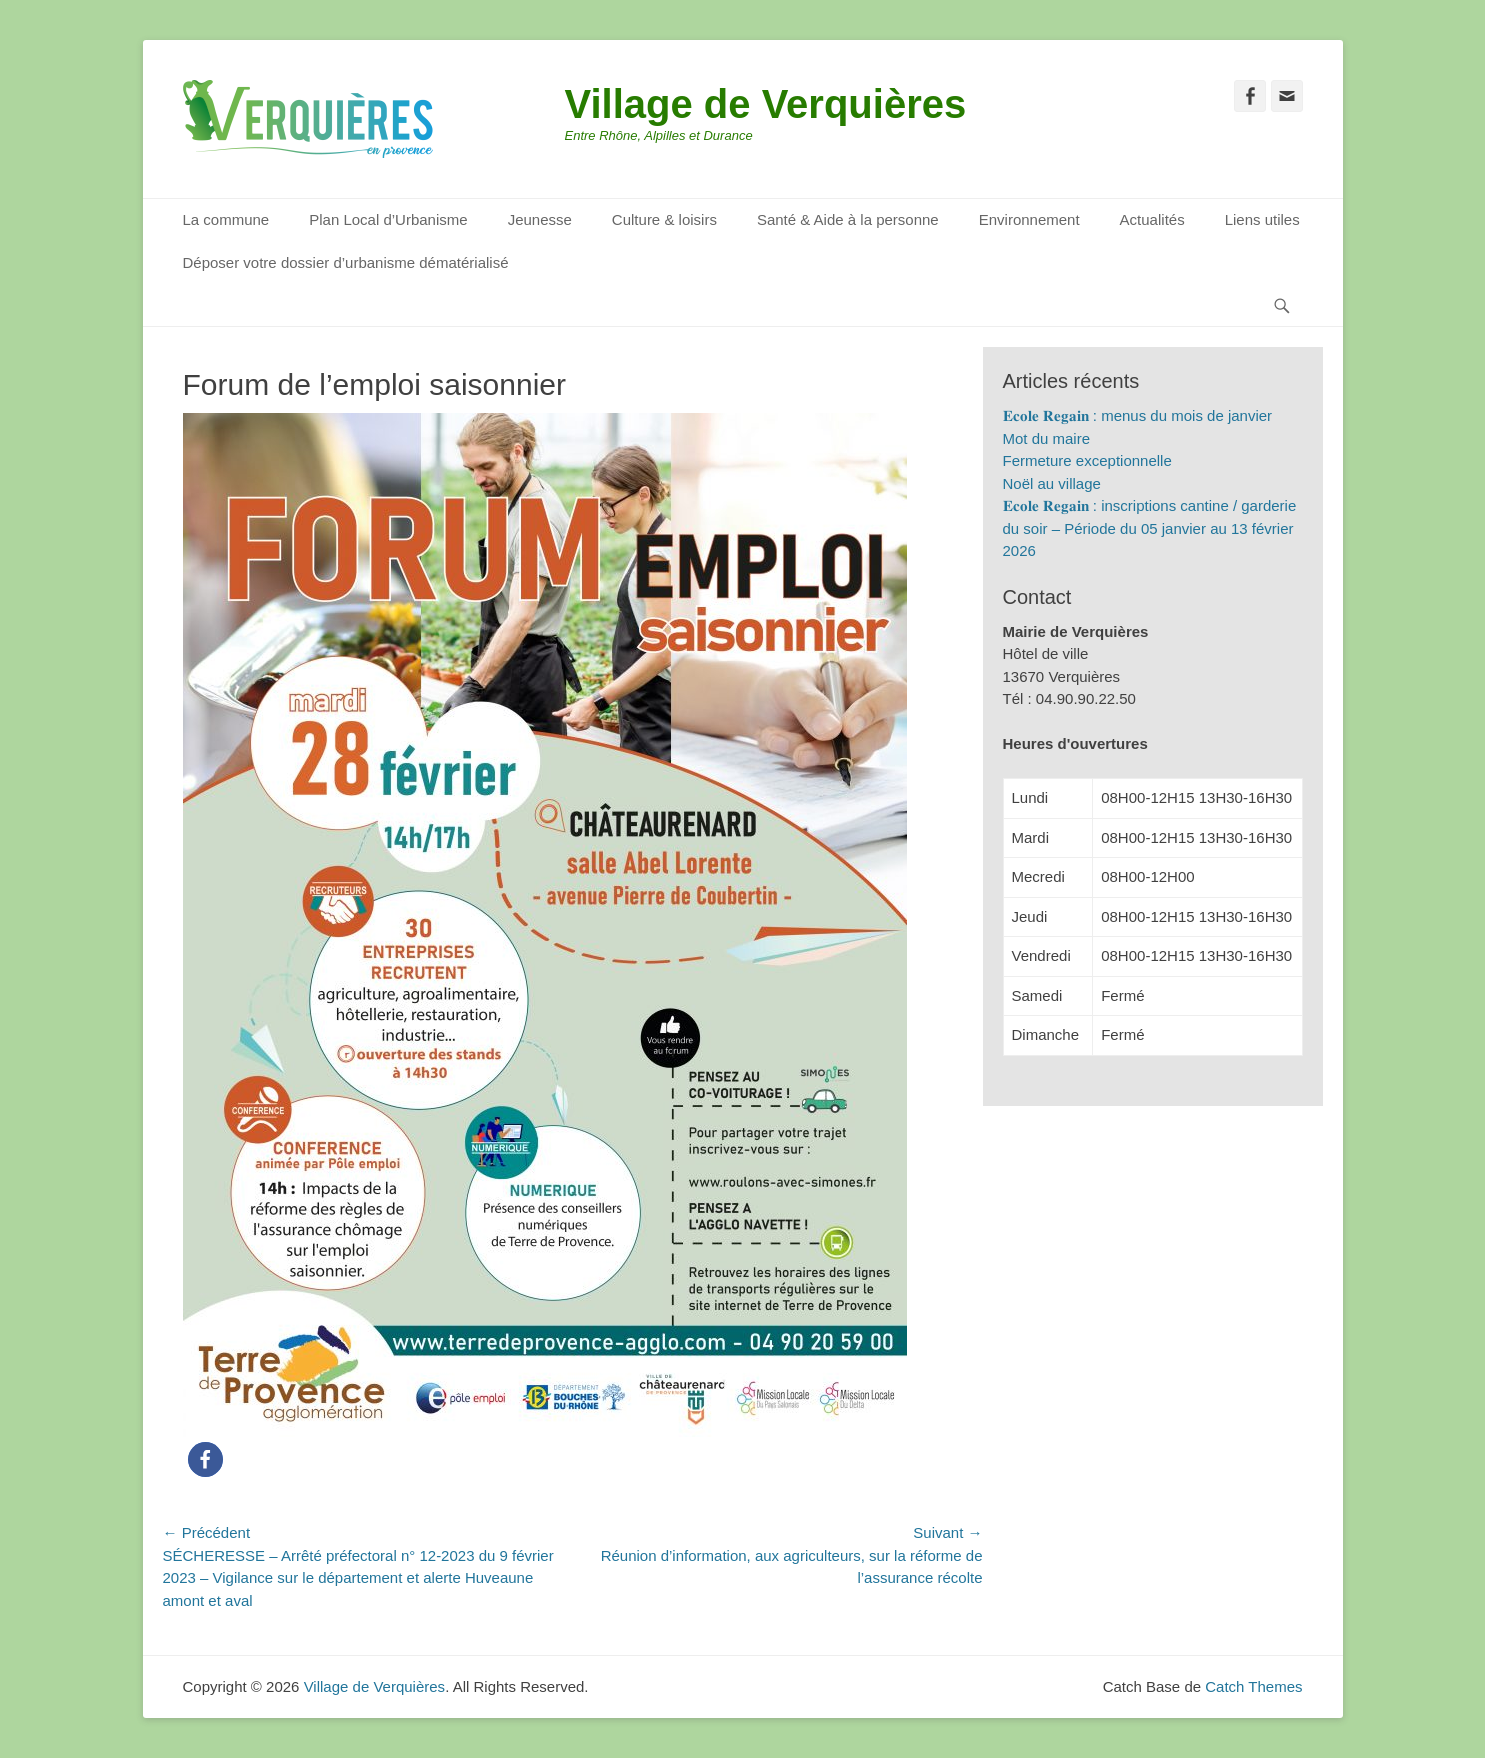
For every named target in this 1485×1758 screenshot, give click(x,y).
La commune (226, 219)
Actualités (1152, 219)
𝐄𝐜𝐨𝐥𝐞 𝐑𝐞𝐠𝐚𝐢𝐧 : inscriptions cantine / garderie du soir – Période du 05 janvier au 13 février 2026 (1150, 528)
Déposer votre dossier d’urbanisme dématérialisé (346, 262)
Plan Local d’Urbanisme (388, 219)
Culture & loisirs (664, 219)
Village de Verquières (766, 104)
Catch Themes (1253, 1686)
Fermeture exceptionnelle (1087, 460)
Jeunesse (540, 219)
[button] (205, 1459)
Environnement (1029, 219)
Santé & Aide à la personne (848, 219)
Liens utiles (1262, 219)
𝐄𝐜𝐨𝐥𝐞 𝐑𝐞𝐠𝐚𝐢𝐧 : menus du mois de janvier (1138, 415)
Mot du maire (1047, 438)
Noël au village (1052, 483)
